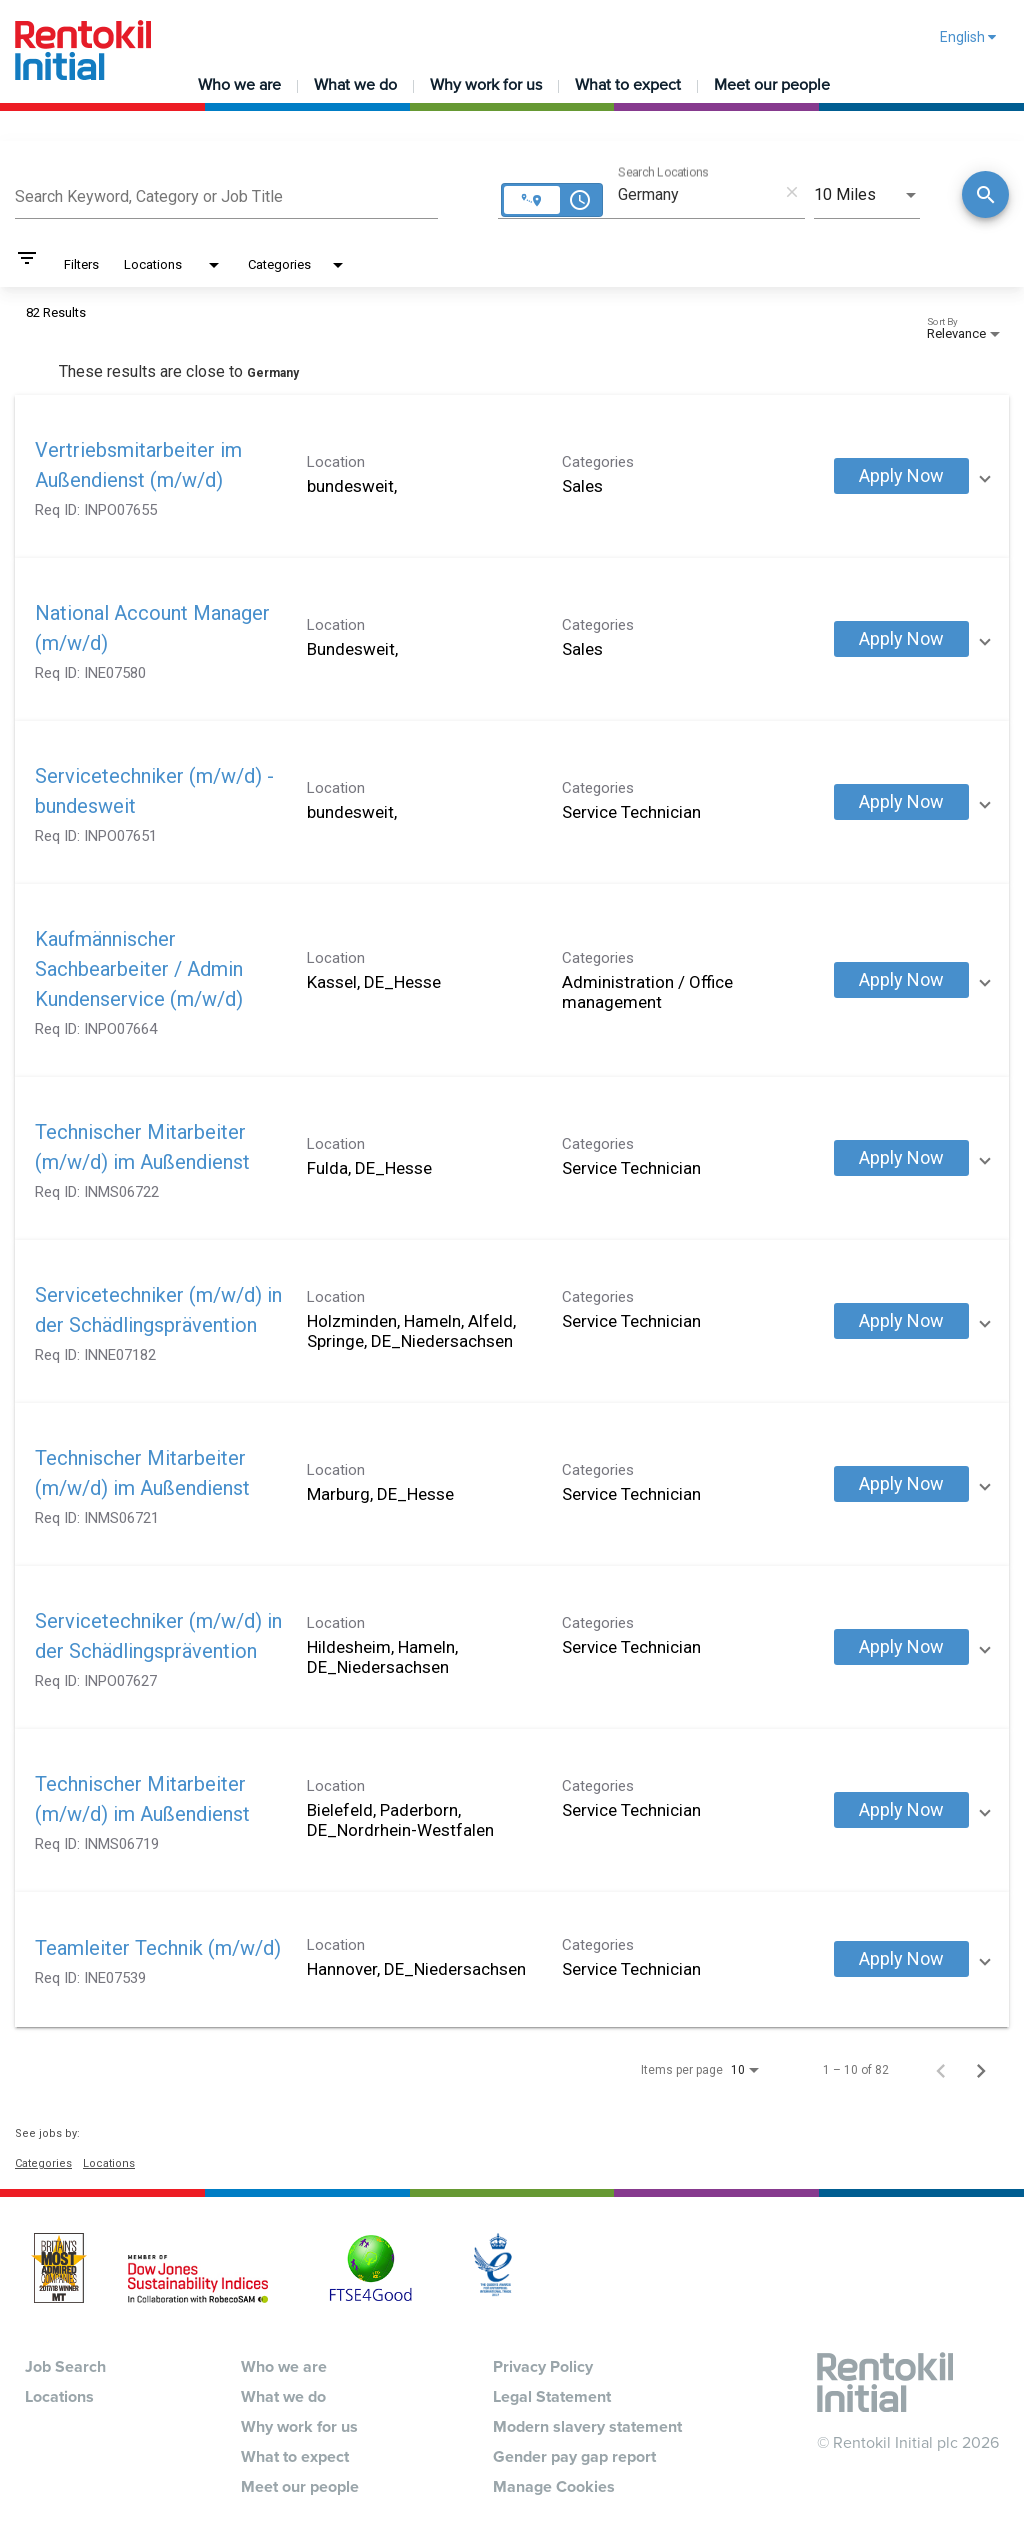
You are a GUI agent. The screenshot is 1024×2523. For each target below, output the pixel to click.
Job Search (65, 2367)
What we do (355, 85)
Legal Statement (552, 2397)
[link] (512, 476)
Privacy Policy (543, 2367)
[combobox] (226, 194)
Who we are (239, 85)
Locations (109, 2163)
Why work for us (486, 85)
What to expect (628, 85)
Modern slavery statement (587, 2427)
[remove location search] (792, 192)
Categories (43, 2163)
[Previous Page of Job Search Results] (941, 2070)
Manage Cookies (554, 2487)
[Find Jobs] (985, 196)
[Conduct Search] (985, 194)
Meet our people (772, 85)
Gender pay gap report (574, 2457)
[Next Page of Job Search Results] (981, 2070)
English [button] (968, 37)
